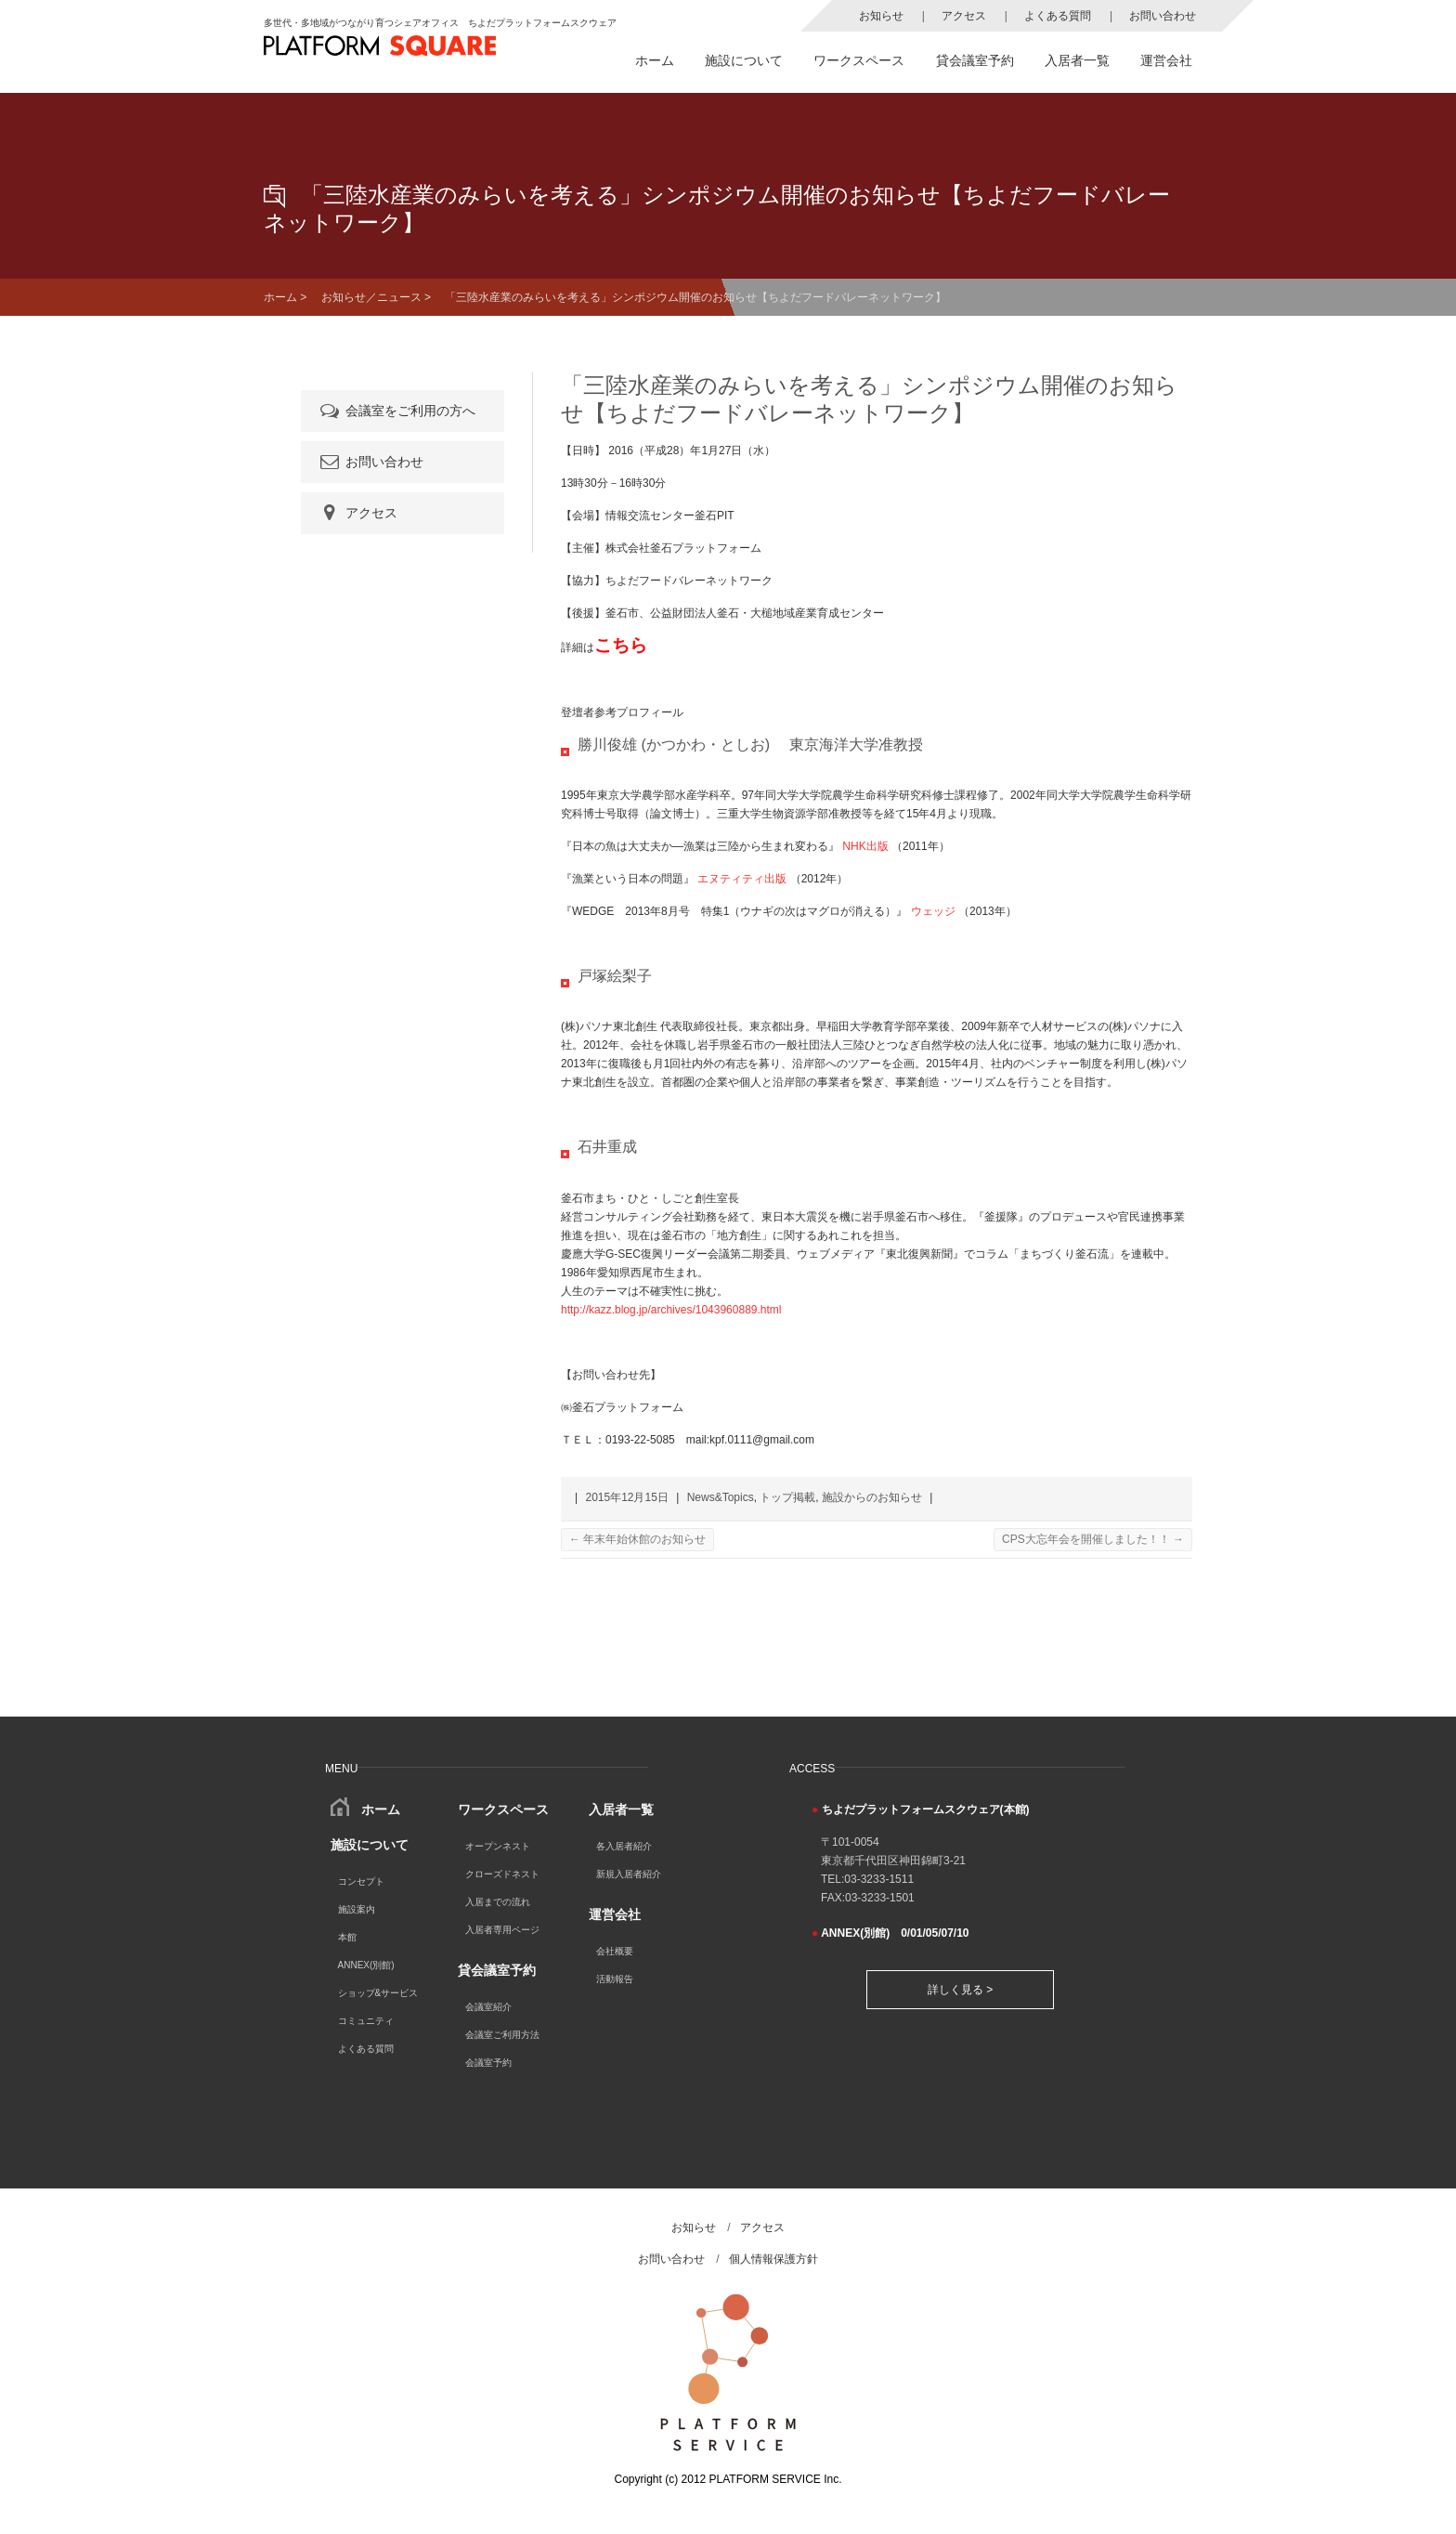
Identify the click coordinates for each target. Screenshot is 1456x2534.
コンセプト (361, 1881)
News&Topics (720, 1497)
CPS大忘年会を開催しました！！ (1093, 1539)
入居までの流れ (497, 1902)
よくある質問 (1057, 15)
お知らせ (881, 15)
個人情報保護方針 (773, 2259)
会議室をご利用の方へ (396, 410)
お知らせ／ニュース (371, 297)
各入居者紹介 (624, 1846)
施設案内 (356, 1909)
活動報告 (614, 1979)
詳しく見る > (960, 1989)
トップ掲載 (787, 1497)
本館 (347, 1937)
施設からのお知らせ (872, 1497)
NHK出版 (865, 846)
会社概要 (614, 1951)
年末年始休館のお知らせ (637, 1539)
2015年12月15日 (626, 1497)
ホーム (654, 60)
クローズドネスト (502, 1874)
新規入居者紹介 (628, 1874)
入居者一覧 (1077, 60)
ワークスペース (858, 60)
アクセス (964, 15)
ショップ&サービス (378, 1993)
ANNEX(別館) (366, 1965)
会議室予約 (488, 2062)
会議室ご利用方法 (502, 2035)
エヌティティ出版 (741, 878)
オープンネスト (497, 1846)
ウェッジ (933, 911)
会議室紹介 (488, 2007)
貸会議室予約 (975, 60)
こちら (620, 645)
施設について (744, 60)
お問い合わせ (1162, 15)
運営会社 (1166, 60)
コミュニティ (366, 2021)
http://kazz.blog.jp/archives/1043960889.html (671, 1309)
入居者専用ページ (502, 1930)
